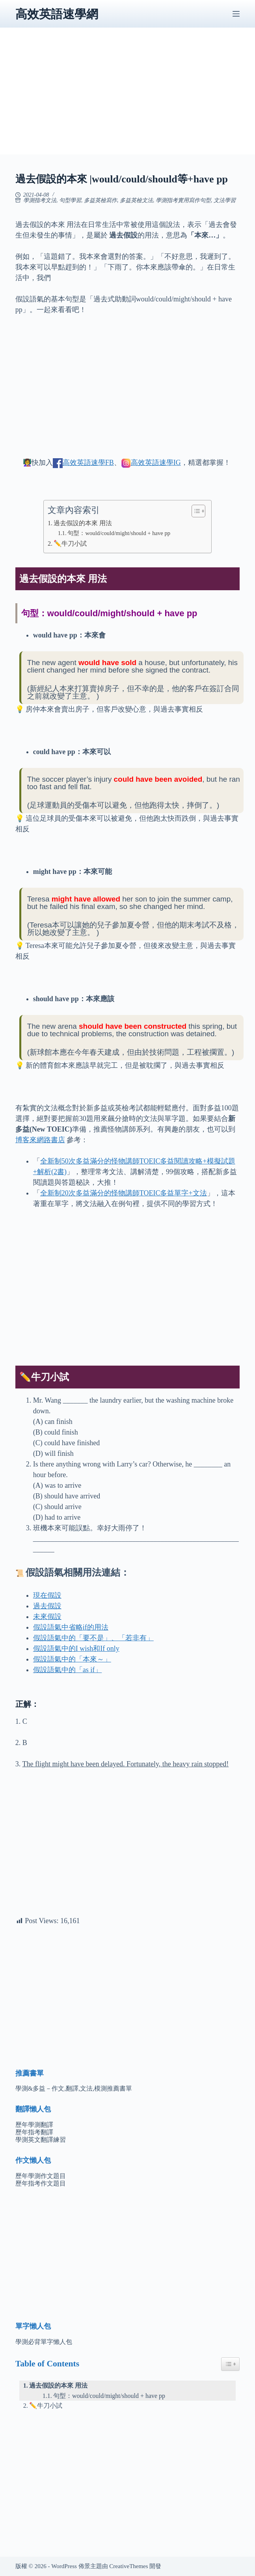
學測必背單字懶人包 (43, 2341)
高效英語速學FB (88, 463)
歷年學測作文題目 (40, 2176)
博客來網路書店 (40, 1140)
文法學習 (225, 200)
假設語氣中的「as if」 (67, 1670)
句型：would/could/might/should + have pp (118, 533)
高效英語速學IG (156, 463)
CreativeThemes (128, 2566)
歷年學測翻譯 (34, 2124)
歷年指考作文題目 (40, 2183)
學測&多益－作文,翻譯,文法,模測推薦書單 (73, 2088)
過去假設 (47, 1606)
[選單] (236, 13)
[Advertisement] (127, 99)
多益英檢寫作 (100, 200)
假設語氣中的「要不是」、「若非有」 (93, 1638)
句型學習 (70, 200)
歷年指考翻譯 (34, 2132)
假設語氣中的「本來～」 (72, 1659)
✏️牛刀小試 (70, 543)
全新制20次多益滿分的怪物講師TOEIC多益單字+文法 (123, 1193)
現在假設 (47, 1595)
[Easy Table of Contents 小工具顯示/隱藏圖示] (230, 2364)
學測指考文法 (39, 200)
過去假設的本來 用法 (83, 523)
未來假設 (47, 1617)
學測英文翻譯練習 (40, 2139)
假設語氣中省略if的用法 (70, 1627)
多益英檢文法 (136, 200)
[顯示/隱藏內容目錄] (194, 511)
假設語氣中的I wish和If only (76, 1648)
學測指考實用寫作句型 (183, 200)
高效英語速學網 (56, 13)
